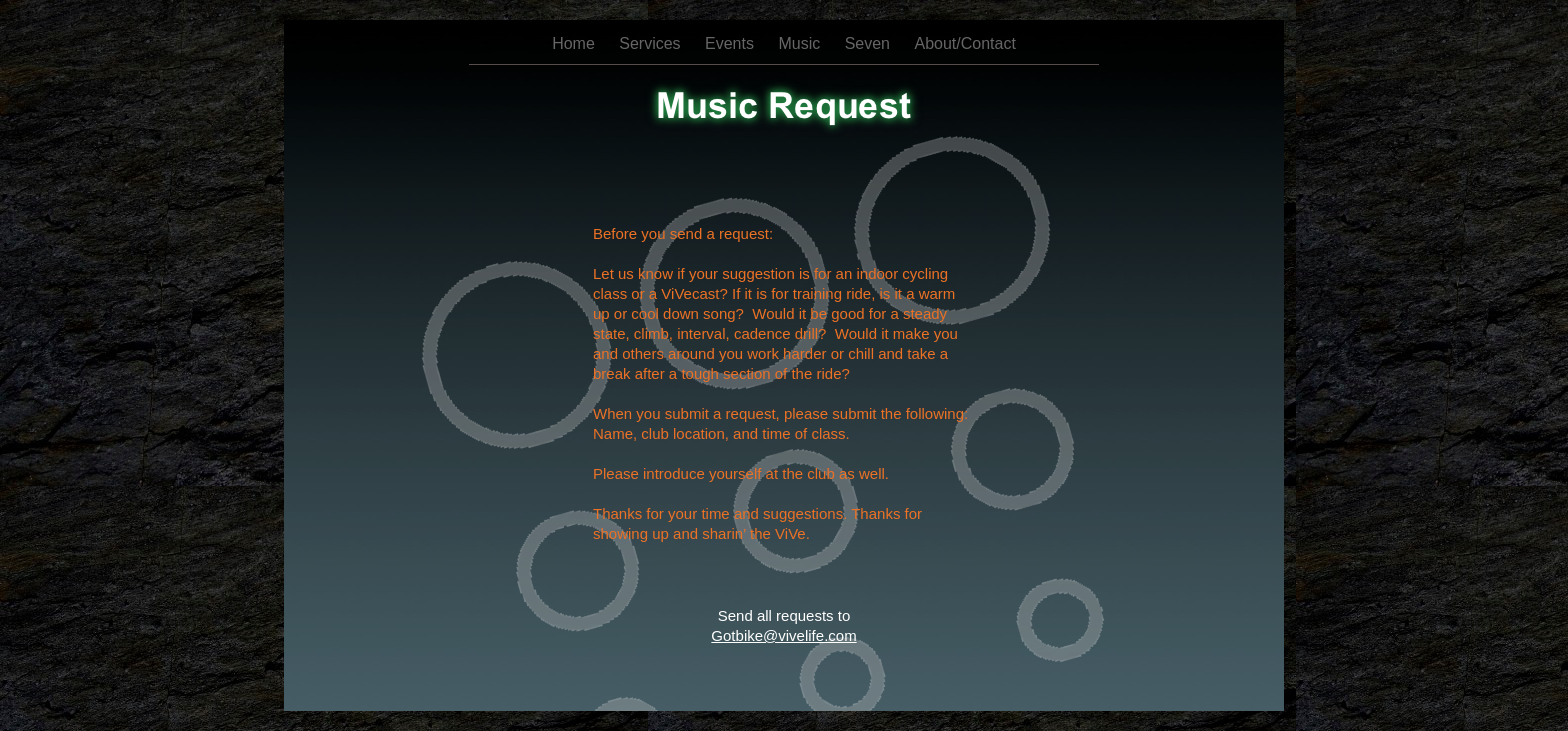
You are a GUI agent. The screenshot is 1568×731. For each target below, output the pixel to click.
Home (575, 43)
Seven (870, 43)
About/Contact (964, 43)
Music (801, 43)
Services (652, 43)
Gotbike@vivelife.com (783, 635)
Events (731, 43)
